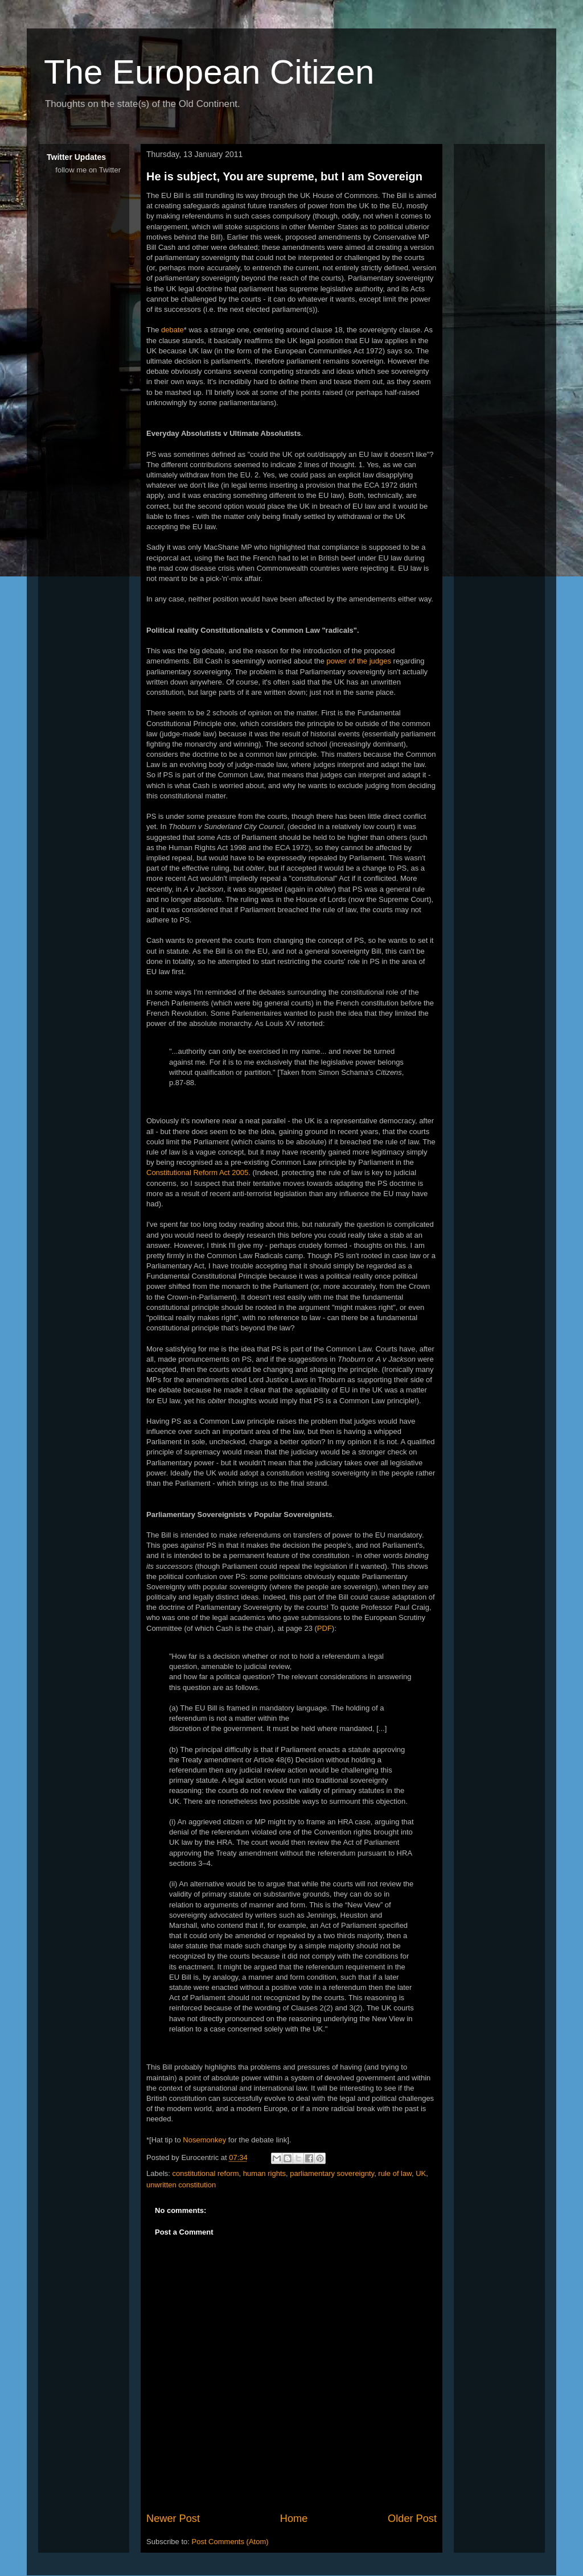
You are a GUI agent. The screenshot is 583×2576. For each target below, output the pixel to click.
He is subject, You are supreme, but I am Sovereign (284, 176)
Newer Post (173, 2518)
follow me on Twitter (88, 170)
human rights (264, 2173)
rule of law (395, 2173)
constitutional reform (206, 2173)
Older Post (412, 2518)
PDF (324, 1628)
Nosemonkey (204, 2140)
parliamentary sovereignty (332, 2173)
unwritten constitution (181, 2185)
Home (294, 2518)
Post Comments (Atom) (230, 2541)
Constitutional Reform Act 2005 (197, 1172)
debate (172, 329)
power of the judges (358, 661)
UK (421, 2173)
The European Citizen (209, 72)
